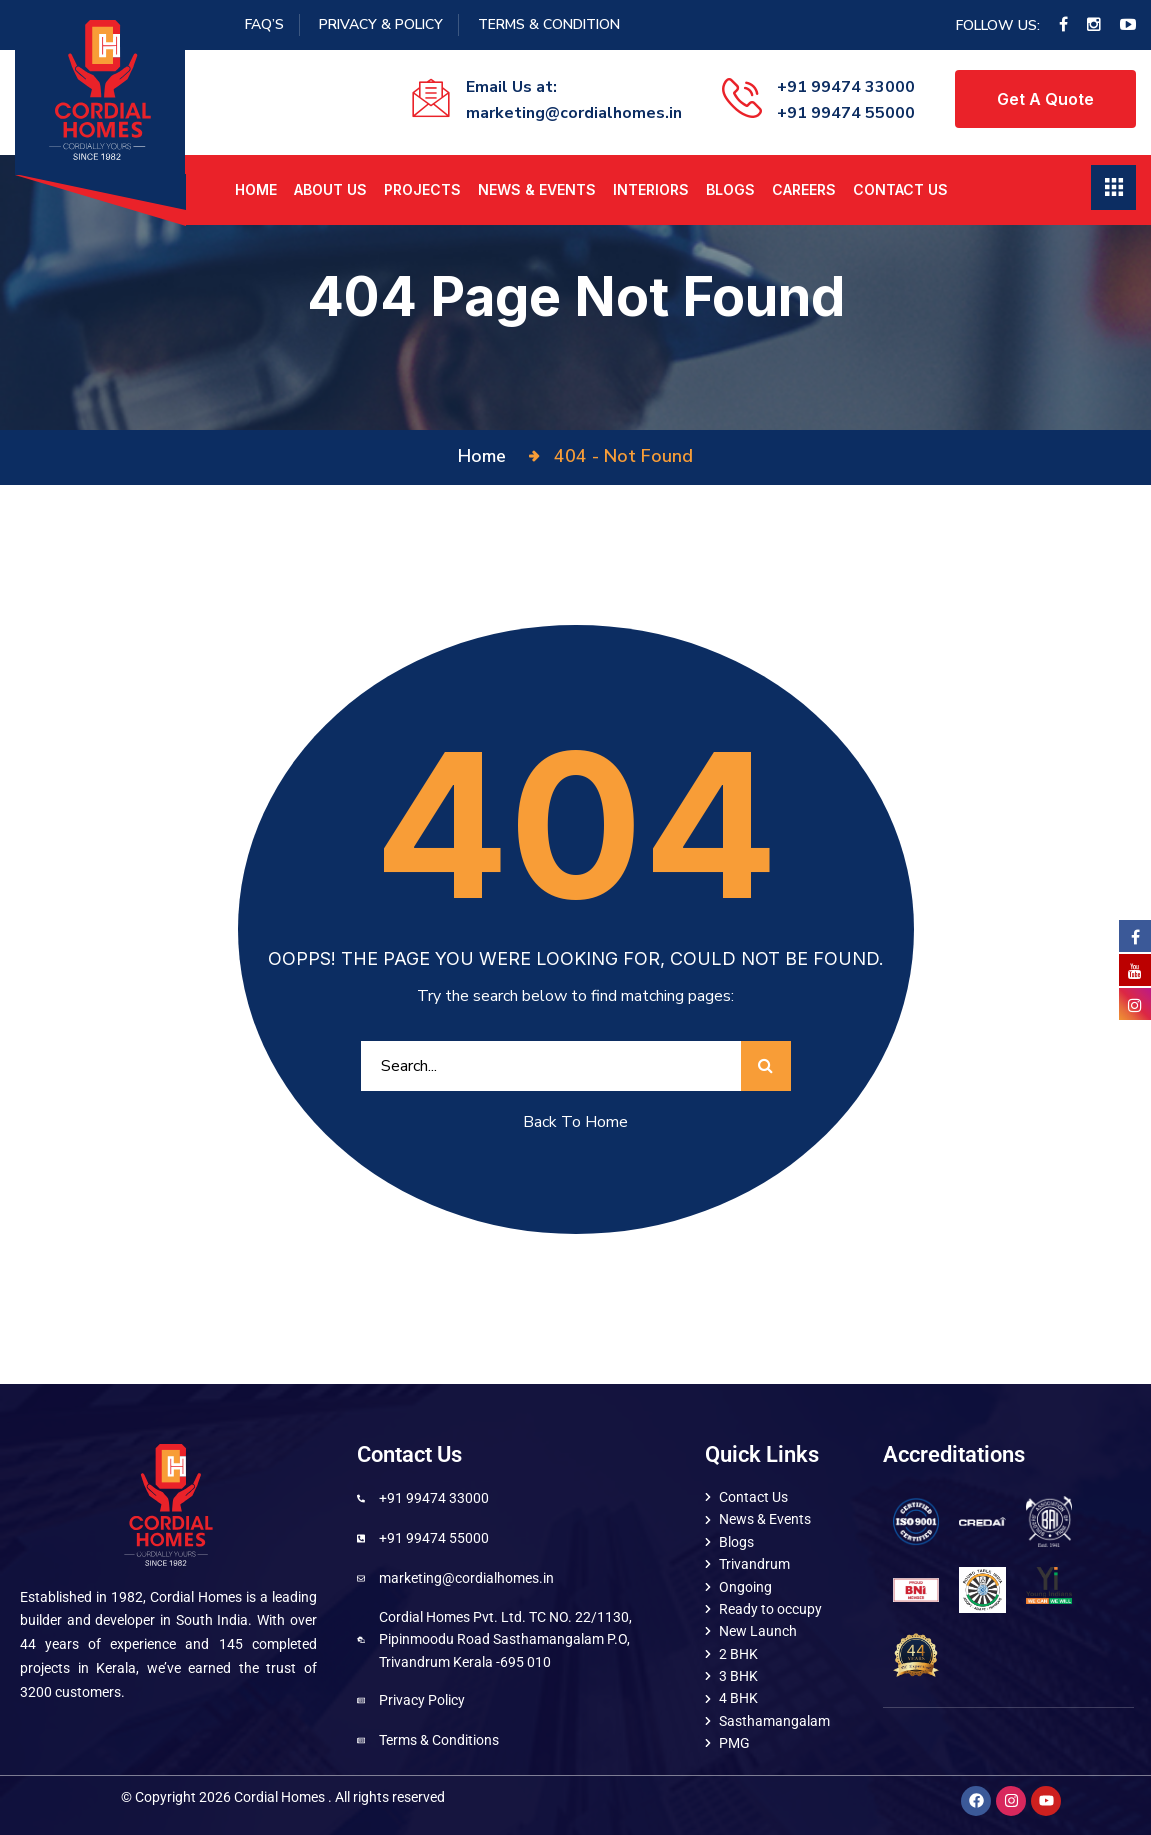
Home (256, 189)
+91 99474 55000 (846, 113)
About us (330, 189)
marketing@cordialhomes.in (574, 113)
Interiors (651, 189)
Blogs (730, 189)
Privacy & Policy (381, 24)
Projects (422, 189)
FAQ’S (264, 24)
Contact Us (900, 189)
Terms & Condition (549, 24)
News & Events (537, 189)
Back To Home (575, 1122)
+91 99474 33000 (846, 87)
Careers (804, 189)
